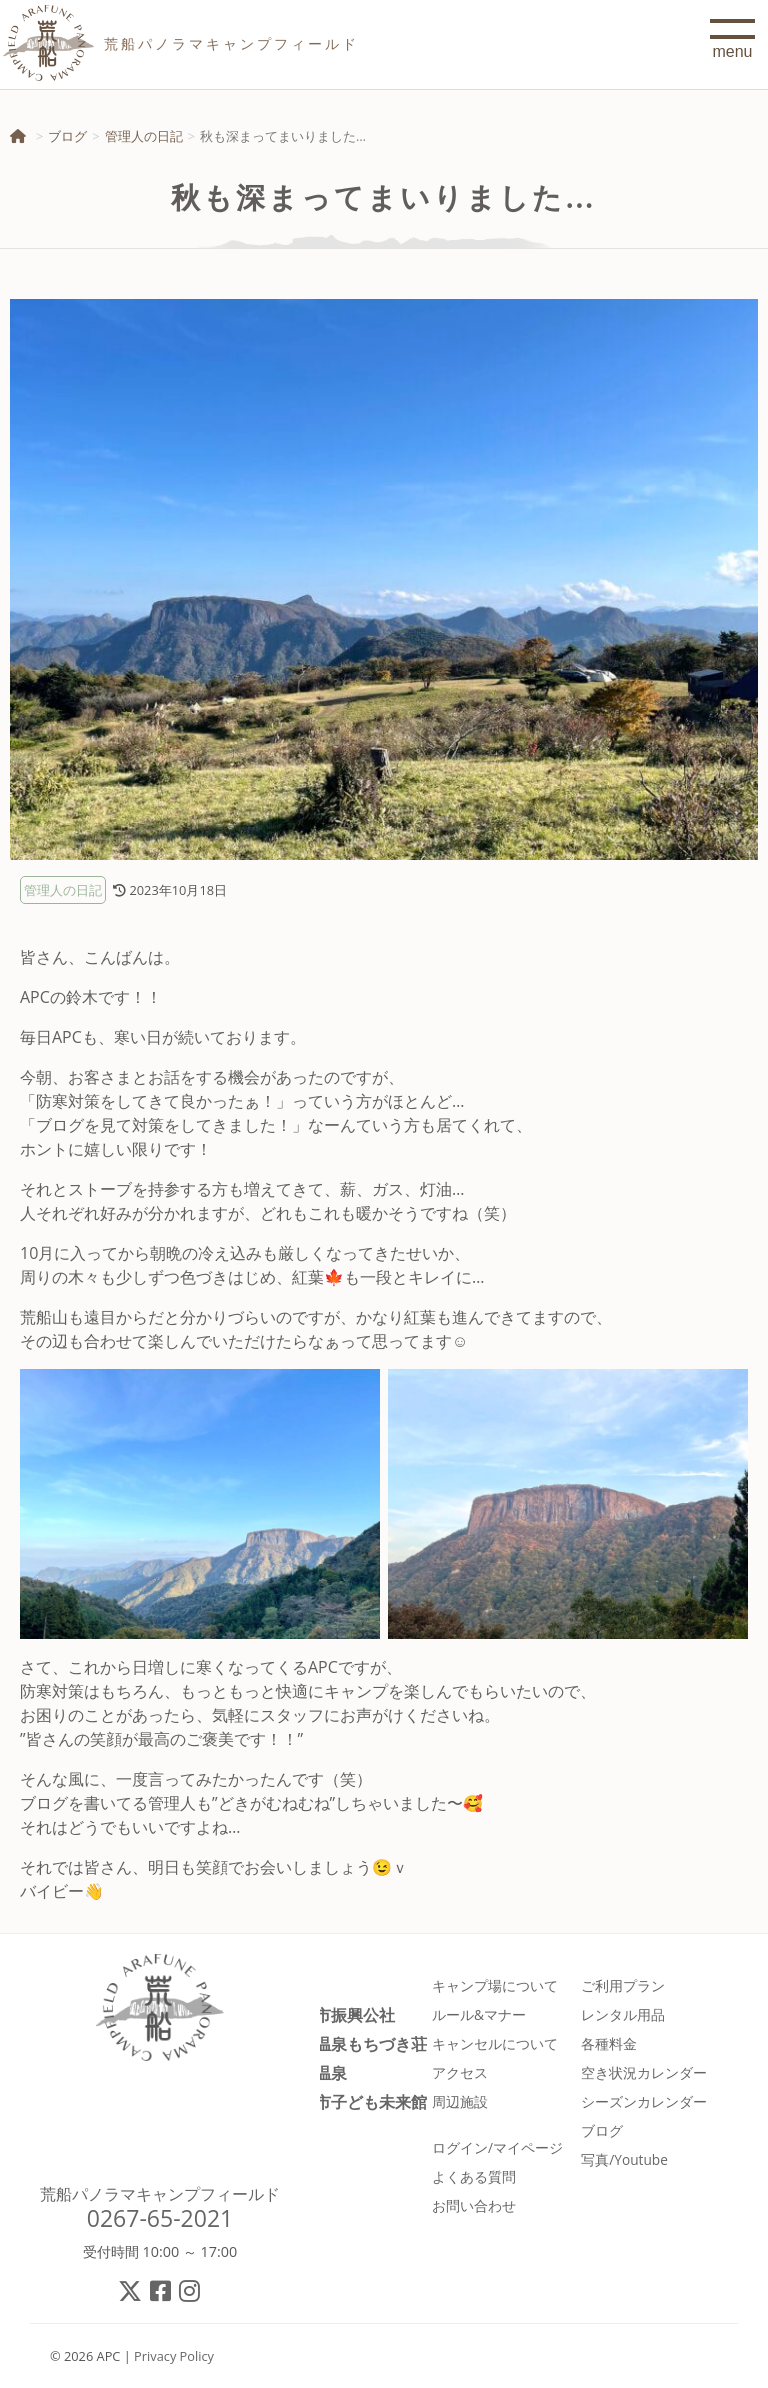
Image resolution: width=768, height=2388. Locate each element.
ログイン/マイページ (497, 2147)
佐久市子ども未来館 (355, 2101)
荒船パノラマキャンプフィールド (160, 2194)
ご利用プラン (623, 1985)
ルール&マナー (479, 2014)
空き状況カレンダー (644, 2072)
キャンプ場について (495, 1985)
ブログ (67, 136)
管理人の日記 (144, 136)
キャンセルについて (495, 2043)
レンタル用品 (623, 2014)
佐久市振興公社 (339, 2014)
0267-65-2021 (160, 2218)
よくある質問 (474, 2176)
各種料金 (609, 2043)
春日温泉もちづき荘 (355, 2043)
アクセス (460, 2072)
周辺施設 (460, 2101)
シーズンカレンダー (644, 2101)
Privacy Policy (174, 2356)
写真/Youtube (624, 2159)
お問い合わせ (474, 2205)
